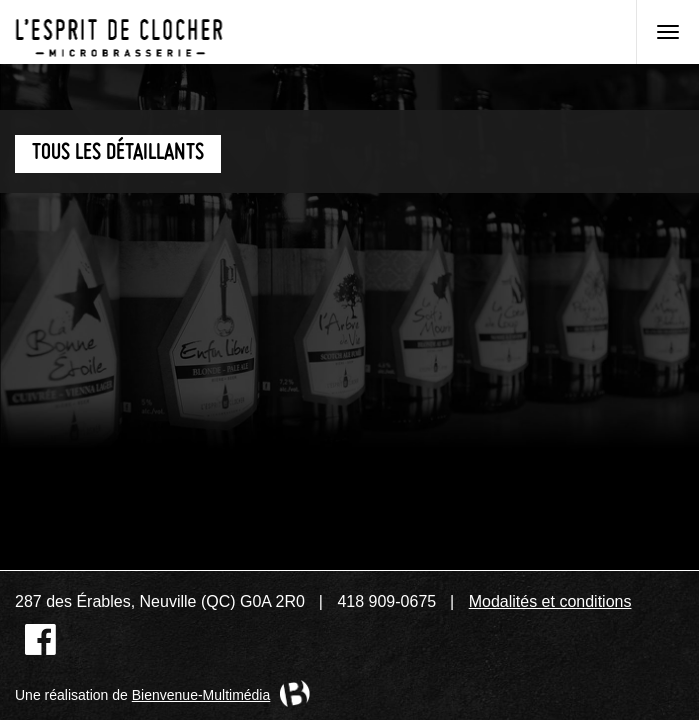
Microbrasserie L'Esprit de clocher (119, 32)
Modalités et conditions (550, 601)
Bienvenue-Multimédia (201, 695)
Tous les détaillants (118, 153)
